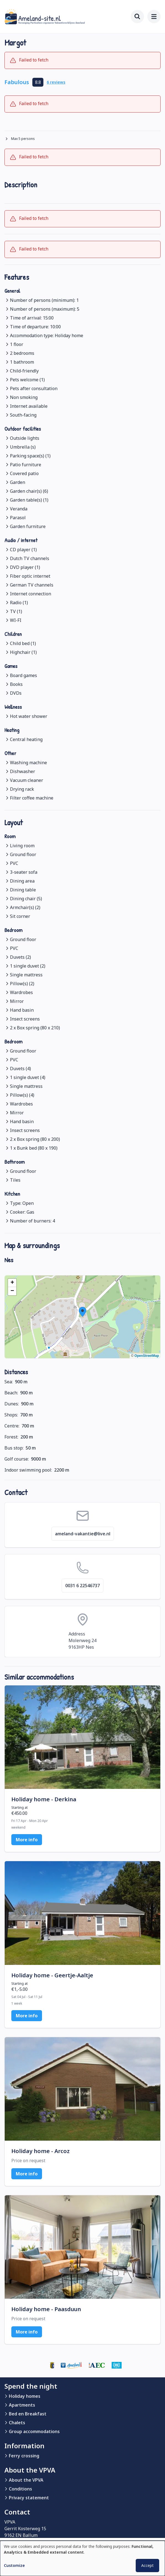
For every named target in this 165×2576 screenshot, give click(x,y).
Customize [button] (14, 2565)
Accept (147, 2565)
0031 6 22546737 (82, 1586)
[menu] (154, 16)
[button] (82, 1312)
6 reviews (56, 82)
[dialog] (82, 2558)
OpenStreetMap (146, 1356)
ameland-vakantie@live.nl (82, 1534)
